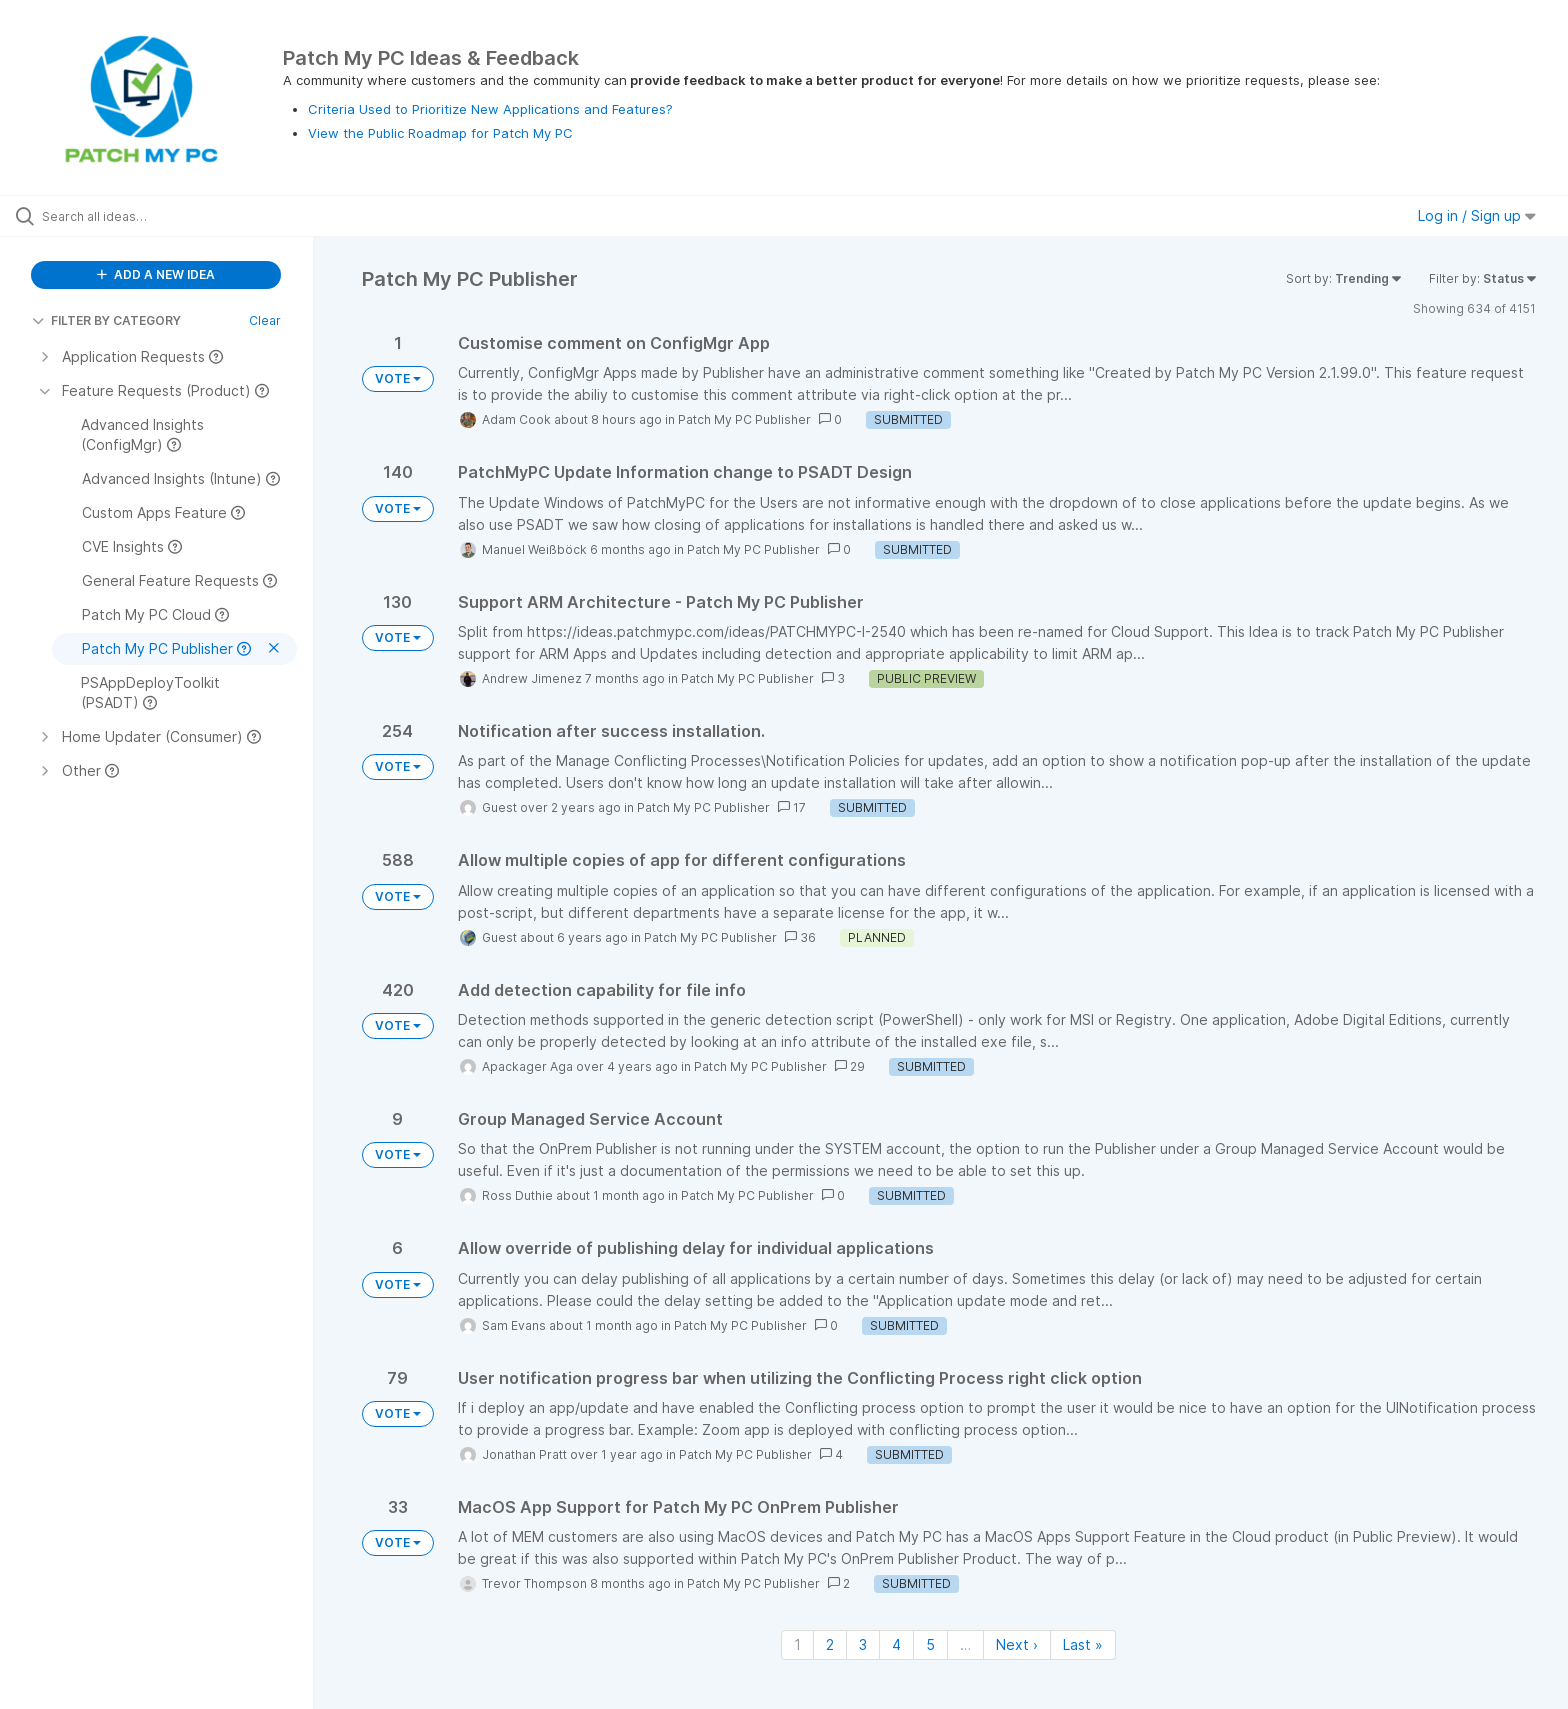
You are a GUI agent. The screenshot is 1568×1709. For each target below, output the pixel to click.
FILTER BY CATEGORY (106, 320)
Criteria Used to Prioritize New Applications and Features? (490, 109)
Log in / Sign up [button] (1477, 215)
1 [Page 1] (797, 1644)
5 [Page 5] (930, 1644)
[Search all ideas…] (182, 216)
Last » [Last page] (1083, 1644)
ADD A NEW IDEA (156, 274)
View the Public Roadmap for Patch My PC (440, 133)
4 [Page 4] (896, 1644)
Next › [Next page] (1017, 1644)
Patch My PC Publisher (744, 419)
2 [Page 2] (830, 1644)
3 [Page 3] (863, 1644)
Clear (265, 320)
